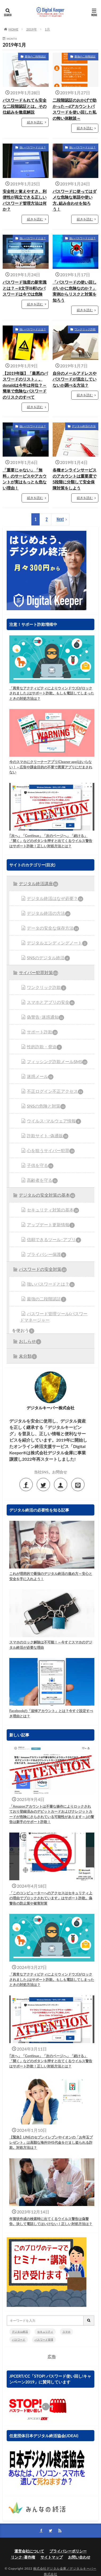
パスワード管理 (44, 2339)
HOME (13, 29)
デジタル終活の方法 (84, 426)
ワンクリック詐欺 (85, 329)
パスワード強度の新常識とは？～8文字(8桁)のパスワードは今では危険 (25, 288)
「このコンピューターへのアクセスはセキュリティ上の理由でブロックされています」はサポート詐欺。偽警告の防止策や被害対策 (50, 1898)
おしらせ (30, 1341)
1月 (47, 29)
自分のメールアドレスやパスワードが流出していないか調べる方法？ (74, 379)
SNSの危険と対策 (46, 1106)
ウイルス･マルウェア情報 (54, 1121)
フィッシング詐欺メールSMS (57, 1062)
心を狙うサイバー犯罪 (51, 1151)
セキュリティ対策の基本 (53, 1210)
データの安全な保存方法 (53, 928)
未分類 (28, 1356)
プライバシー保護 (46, 1255)
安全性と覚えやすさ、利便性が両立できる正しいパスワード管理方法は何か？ (25, 200)
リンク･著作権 (23, 2557)
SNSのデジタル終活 (48, 958)
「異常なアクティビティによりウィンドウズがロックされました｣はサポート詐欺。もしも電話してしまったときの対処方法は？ (51, 693)
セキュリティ (45, 2331)
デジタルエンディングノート (57, 943)
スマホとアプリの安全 (51, 1002)
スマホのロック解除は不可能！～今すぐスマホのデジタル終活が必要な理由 (50, 1645)
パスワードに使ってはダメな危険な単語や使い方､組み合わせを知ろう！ (74, 200)
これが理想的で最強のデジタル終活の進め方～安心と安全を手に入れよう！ (50, 1576)
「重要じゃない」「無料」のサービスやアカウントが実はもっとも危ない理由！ (25, 478)
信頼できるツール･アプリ (54, 1240)
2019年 (31, 29)
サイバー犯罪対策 (38, 973)
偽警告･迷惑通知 (45, 1017)
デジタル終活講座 (38, 884)
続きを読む (35, 122)
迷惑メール (40, 1077)
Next (60, 519)
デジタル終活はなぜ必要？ (55, 899)
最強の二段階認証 (35, 56)
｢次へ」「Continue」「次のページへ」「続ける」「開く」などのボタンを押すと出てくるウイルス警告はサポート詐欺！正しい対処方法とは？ (50, 841)
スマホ (66, 2331)
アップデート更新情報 (51, 1225)
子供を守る (40, 1166)
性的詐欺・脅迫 (44, 1047)
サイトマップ (51, 2557)
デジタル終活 (20, 2331)
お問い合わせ (79, 2557)
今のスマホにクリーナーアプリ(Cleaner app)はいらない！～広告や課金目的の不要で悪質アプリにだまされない (50, 767)
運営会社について (29, 2551)
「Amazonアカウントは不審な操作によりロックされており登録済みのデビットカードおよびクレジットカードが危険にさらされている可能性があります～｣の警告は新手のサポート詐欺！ (51, 1814)
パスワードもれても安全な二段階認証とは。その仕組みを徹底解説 (25, 106)
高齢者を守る (42, 1180)
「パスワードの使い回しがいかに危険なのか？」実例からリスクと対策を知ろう (74, 291)
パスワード (18, 2339)
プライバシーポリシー (68, 2551)
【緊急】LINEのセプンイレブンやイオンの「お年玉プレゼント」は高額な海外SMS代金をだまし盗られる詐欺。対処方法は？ (51, 2142)
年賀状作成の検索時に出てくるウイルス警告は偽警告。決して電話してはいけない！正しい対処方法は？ (50, 2221)
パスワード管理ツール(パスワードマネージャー (53, 1316)
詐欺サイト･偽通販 (47, 1136)
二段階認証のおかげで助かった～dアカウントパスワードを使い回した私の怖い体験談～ (74, 109)
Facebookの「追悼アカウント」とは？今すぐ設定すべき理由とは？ (51, 1713)
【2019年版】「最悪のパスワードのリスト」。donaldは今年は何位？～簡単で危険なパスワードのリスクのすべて (25, 385)
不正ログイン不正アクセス (55, 1091)
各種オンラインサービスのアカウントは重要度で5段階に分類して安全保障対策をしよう (74, 478)
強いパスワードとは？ (32, 147)
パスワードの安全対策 (43, 1269)
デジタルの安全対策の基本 (47, 1195)
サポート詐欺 (42, 1032)
